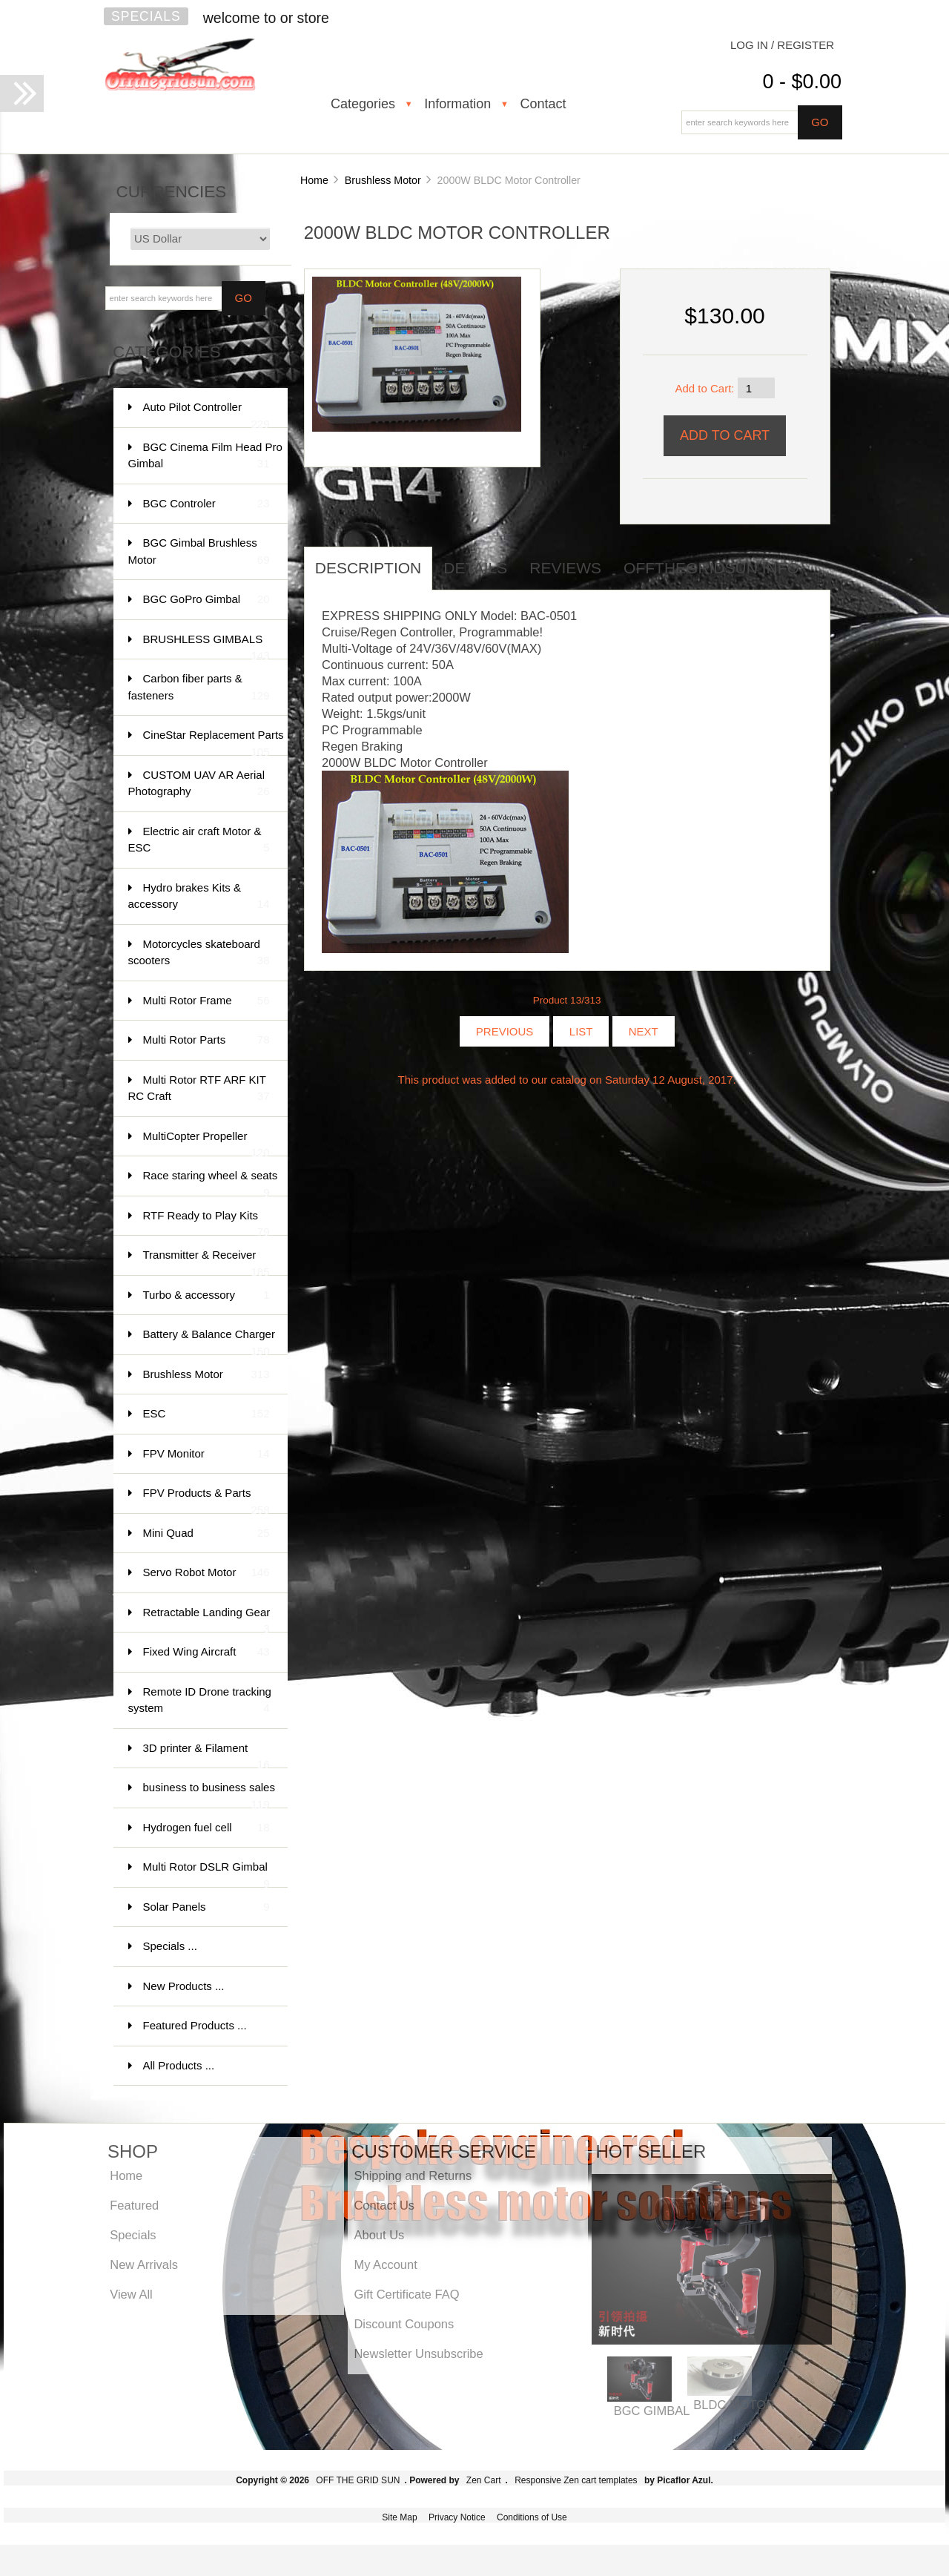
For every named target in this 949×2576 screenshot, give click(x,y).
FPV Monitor (206, 1454)
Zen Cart (483, 2480)
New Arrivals (144, 2264)
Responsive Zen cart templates (576, 2480)
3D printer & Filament (206, 1755)
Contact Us (384, 2205)
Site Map (399, 2517)
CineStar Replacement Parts (213, 742)
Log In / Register (782, 45)
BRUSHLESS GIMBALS (206, 646)
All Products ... (179, 2065)
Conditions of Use (532, 2517)
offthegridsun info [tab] (711, 567)
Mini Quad (206, 1533)
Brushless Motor (383, 180)
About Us (379, 2234)
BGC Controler (206, 504)
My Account (385, 2264)
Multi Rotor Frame (206, 1000)
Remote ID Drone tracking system (199, 1701)
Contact (543, 103)
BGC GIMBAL (652, 2410)
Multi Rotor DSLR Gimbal (206, 1874)
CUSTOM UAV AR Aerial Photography (199, 784)
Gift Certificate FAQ (406, 2294)
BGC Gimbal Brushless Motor (199, 552)
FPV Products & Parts (206, 1500)
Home (314, 180)
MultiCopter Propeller (206, 1143)
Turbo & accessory (206, 1295)
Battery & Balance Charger (209, 1341)
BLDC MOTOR (734, 2404)
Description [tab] (368, 567)
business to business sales (209, 1794)
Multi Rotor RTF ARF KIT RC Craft (199, 1089)
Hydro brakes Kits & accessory (199, 897)
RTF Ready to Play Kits (206, 1222)
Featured (134, 2205)
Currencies (171, 191)
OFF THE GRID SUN (358, 2480)
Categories (363, 103)
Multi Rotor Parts (206, 1040)
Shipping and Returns (413, 2175)
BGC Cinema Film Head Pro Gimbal (205, 456)
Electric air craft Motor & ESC (199, 841)
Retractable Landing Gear (207, 1619)
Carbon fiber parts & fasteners (199, 688)
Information (457, 103)
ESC (206, 1414)
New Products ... (184, 1986)
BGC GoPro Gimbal (206, 599)
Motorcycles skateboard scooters (199, 953)
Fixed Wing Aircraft (206, 1652)
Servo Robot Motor (206, 1572)
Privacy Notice (457, 2517)
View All (131, 2294)
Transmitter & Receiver (206, 1262)
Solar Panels (206, 1907)
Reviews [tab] (565, 567)
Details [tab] (475, 567)
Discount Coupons (404, 2323)
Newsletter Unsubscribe (418, 2353)
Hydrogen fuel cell (206, 1828)
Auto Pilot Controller (206, 414)
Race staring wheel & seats (210, 1182)
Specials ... (170, 1946)
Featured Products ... (195, 2025)
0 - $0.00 (801, 81)
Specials (146, 16)
